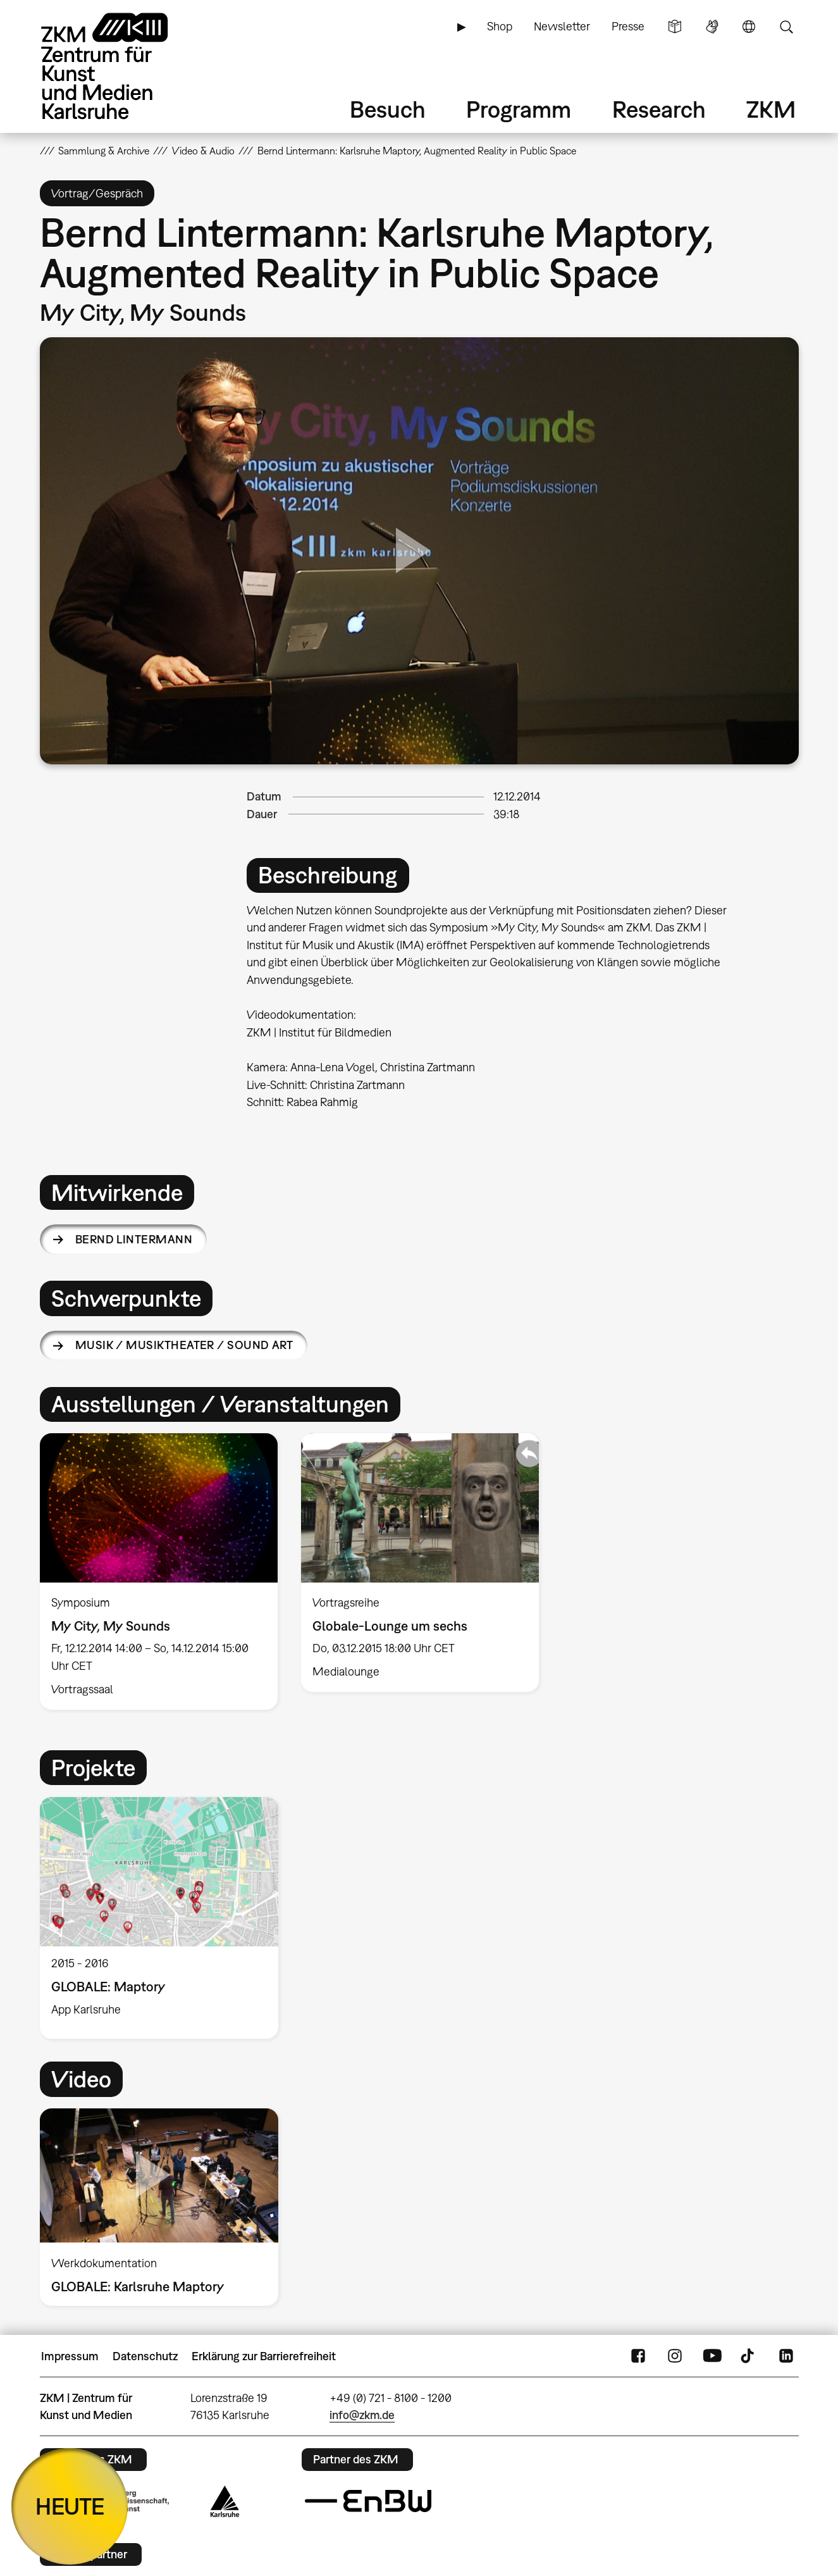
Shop (499, 26)
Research (659, 109)
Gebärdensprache (712, 26)
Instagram (674, 2356)
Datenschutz (145, 2356)
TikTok (748, 2356)
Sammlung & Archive (103, 150)
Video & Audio (203, 150)
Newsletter (562, 26)
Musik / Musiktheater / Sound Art (184, 1345)
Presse (628, 26)
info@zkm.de (362, 2415)
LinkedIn (786, 2356)
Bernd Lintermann (133, 1239)
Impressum (70, 2356)
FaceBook (638, 2356)
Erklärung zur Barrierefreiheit (264, 2356)
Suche (786, 26)
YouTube (712, 2356)
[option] (158, 1571)
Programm (518, 109)
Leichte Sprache (674, 26)
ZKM (771, 109)
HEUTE (69, 2506)
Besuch (388, 109)
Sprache (748, 26)
